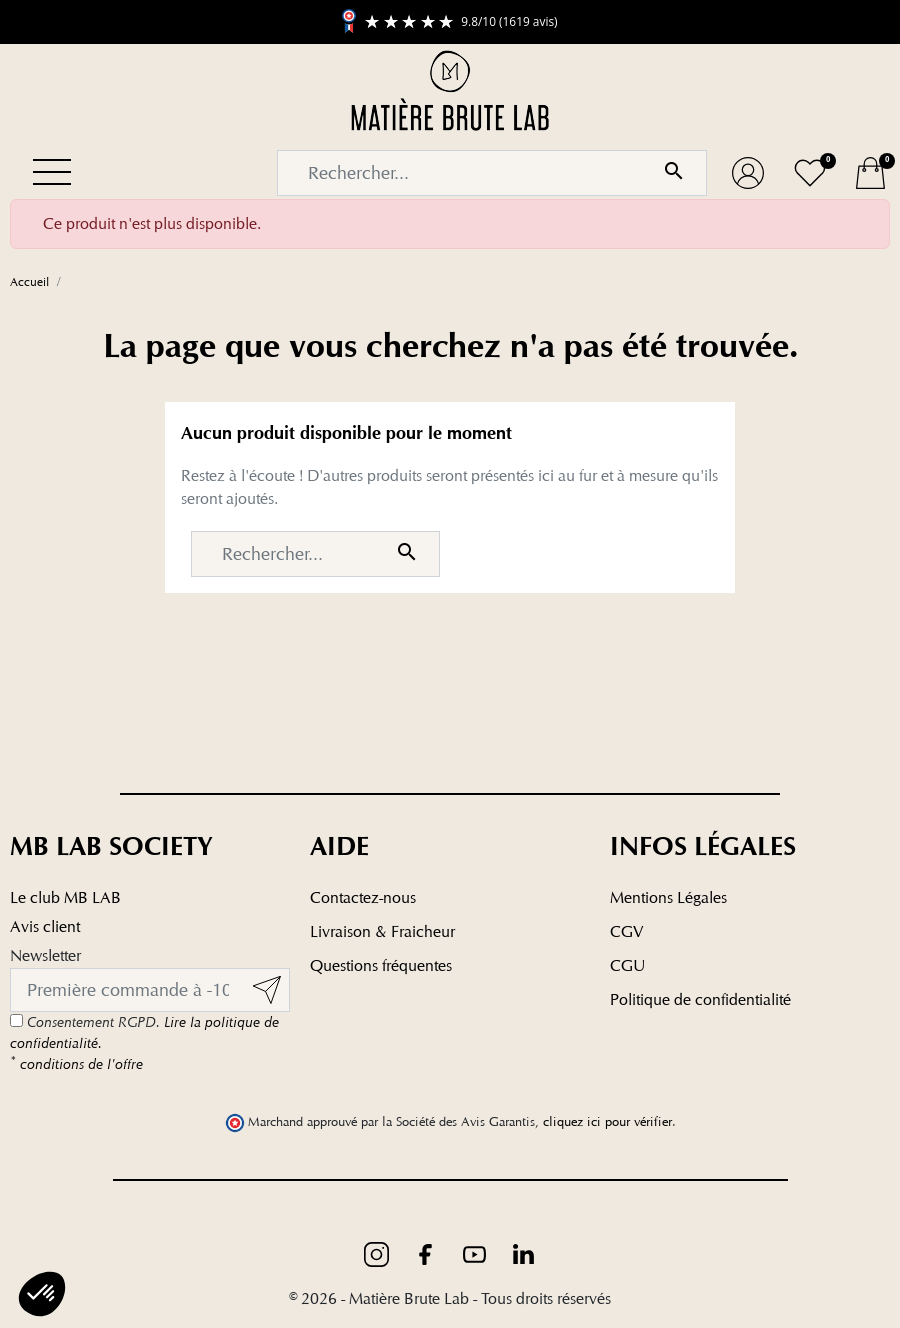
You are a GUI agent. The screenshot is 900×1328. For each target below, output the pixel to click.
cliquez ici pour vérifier (607, 1121)
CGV (627, 931)
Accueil (29, 281)
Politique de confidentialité (700, 999)
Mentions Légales (668, 897)
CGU (627, 965)
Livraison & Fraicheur (382, 931)
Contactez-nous (363, 897)
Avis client (45, 926)
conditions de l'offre (76, 1064)
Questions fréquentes (381, 965)
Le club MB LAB (65, 897)
